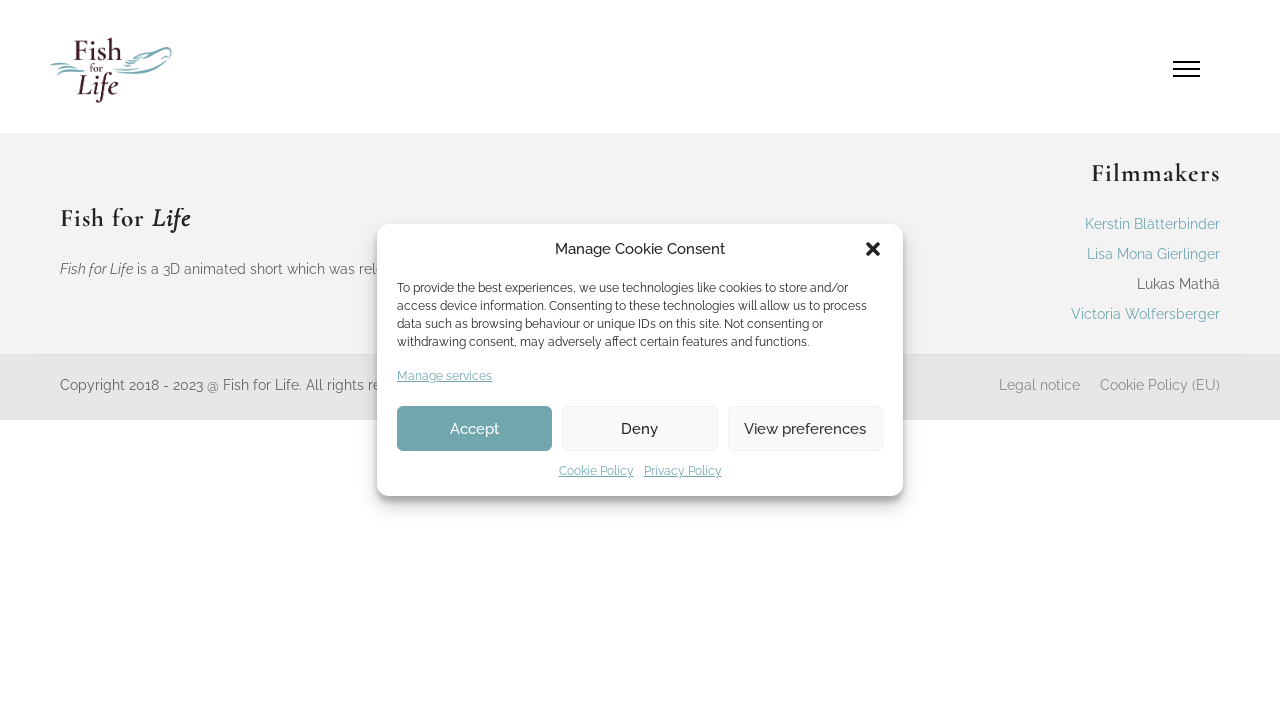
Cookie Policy (596, 471)
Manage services (444, 376)
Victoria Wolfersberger (1145, 314)
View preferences (805, 429)
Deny (639, 429)
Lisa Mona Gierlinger (1153, 254)
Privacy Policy (683, 471)
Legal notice (1039, 385)
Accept (474, 429)
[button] (873, 249)
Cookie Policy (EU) (1160, 385)
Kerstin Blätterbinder (1152, 224)
